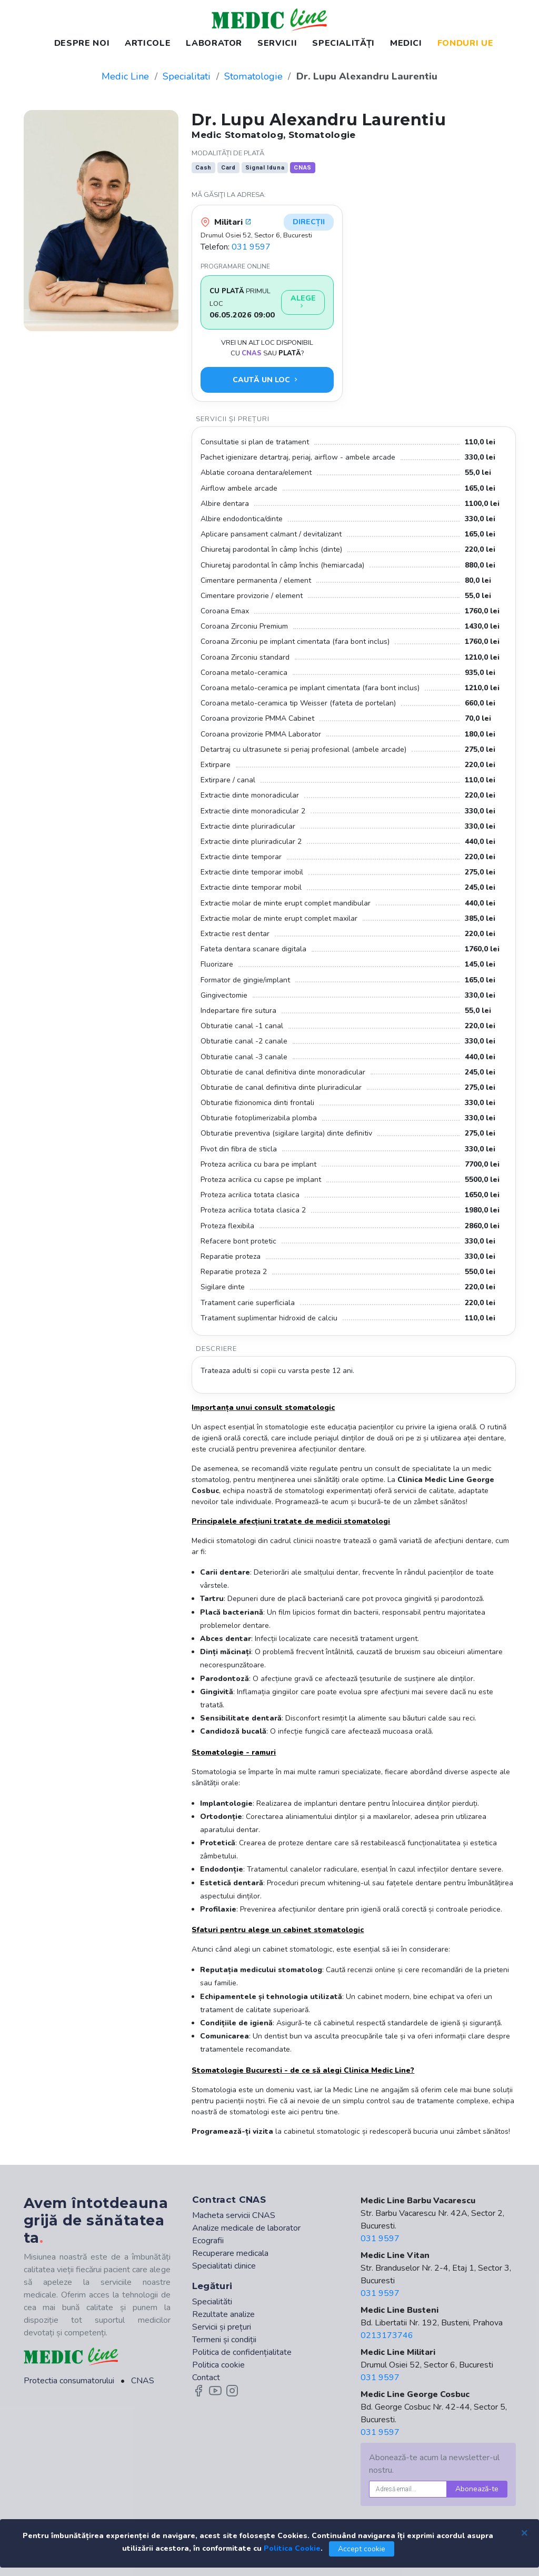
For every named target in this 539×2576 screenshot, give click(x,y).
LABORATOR (214, 43)
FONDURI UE (465, 43)
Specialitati (187, 76)
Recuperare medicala (230, 2253)
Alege (303, 302)
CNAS (142, 2380)
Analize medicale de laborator (246, 2228)
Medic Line (125, 76)
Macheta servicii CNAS (233, 2215)
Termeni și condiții (224, 2339)
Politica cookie (218, 2365)
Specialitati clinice (224, 2266)
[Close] (524, 2532)
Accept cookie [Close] (361, 2549)
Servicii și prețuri (221, 2327)
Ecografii (208, 2240)
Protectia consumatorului (69, 2380)
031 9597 (251, 247)
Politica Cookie (292, 2548)
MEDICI (406, 43)
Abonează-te (476, 2489)
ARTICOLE (148, 43)
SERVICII (277, 43)
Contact (206, 2377)
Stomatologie (253, 76)
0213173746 (387, 2335)
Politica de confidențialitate (242, 2352)
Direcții (309, 222)
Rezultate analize (223, 2314)
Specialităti (212, 2302)
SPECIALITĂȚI (343, 43)
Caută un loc (266, 380)
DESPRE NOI (81, 43)
